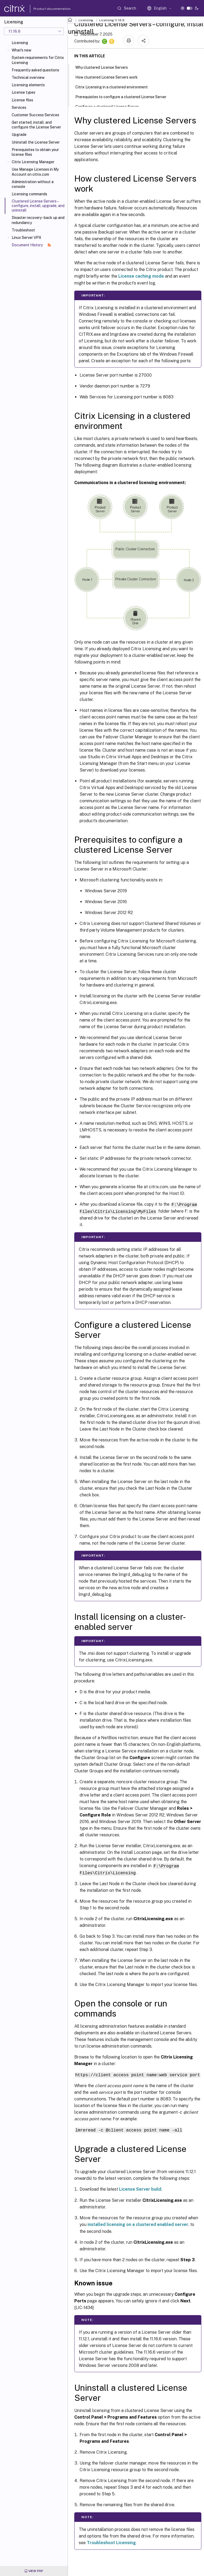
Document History (31, 245)
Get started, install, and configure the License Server (36, 124)
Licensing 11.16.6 (111, 20)
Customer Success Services (35, 115)
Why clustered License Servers (104, 67)
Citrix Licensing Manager (33, 162)
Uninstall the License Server (36, 142)
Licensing (20, 43)
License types (23, 92)
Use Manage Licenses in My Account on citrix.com (35, 171)
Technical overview (28, 77)
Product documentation (45, 9)
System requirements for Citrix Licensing (38, 59)
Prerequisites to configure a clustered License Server (123, 96)
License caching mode (141, 276)
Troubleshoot (23, 230)
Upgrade (19, 134)
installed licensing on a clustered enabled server (138, 2222)
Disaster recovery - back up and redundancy (38, 220)
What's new (21, 50)
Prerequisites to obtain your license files (35, 152)
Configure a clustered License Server (110, 106)
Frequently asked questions (35, 70)
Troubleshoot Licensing (111, 2541)
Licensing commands (29, 194)
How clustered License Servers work (109, 76)
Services (19, 107)
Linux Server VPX (26, 237)
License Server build (140, 2187)
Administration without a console (33, 184)
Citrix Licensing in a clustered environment (114, 86)
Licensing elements (28, 85)
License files (22, 100)
